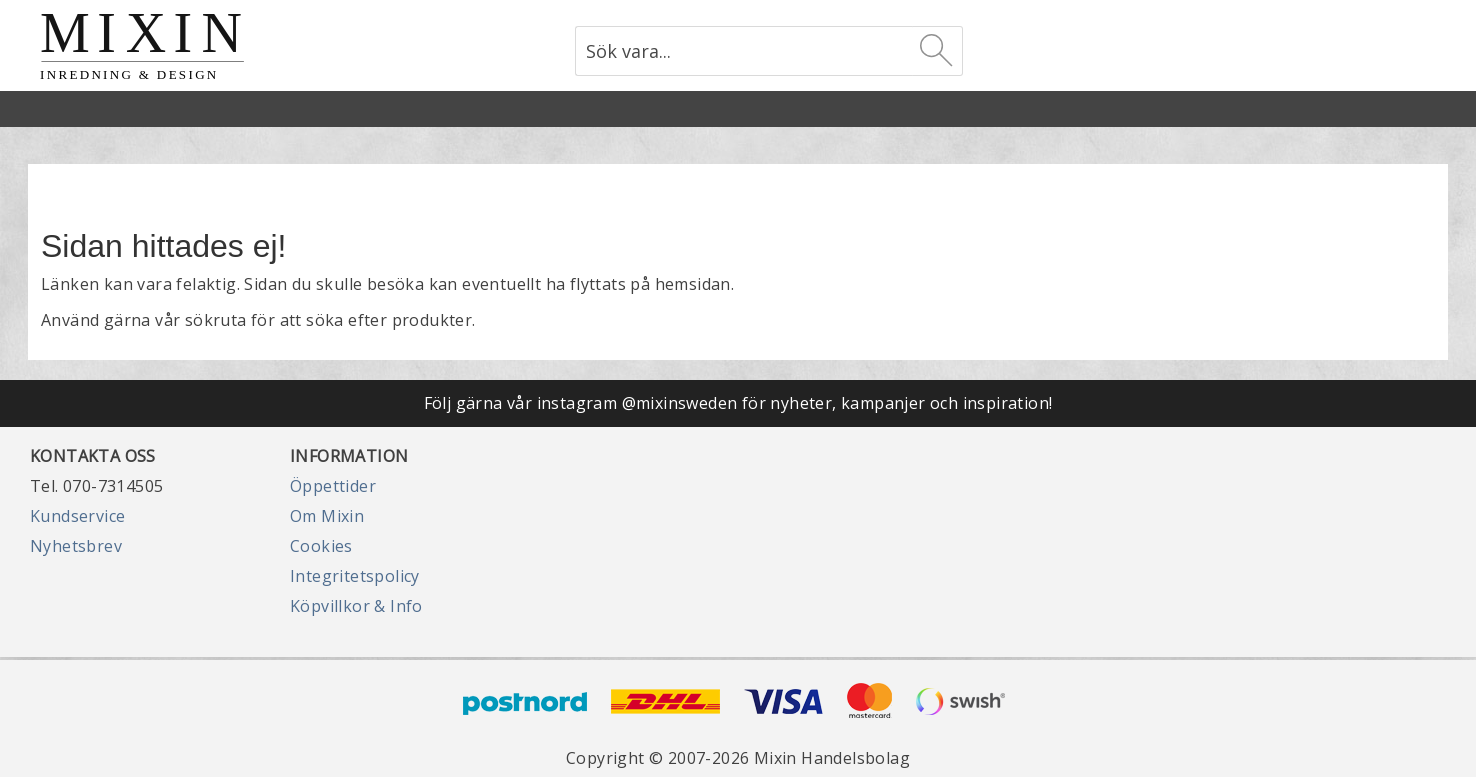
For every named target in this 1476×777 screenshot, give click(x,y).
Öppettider (333, 486)
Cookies (321, 546)
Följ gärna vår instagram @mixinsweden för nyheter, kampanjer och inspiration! (738, 403)
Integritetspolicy (355, 576)
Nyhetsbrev (76, 546)
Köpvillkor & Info (356, 606)
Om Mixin (327, 516)
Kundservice (77, 516)
